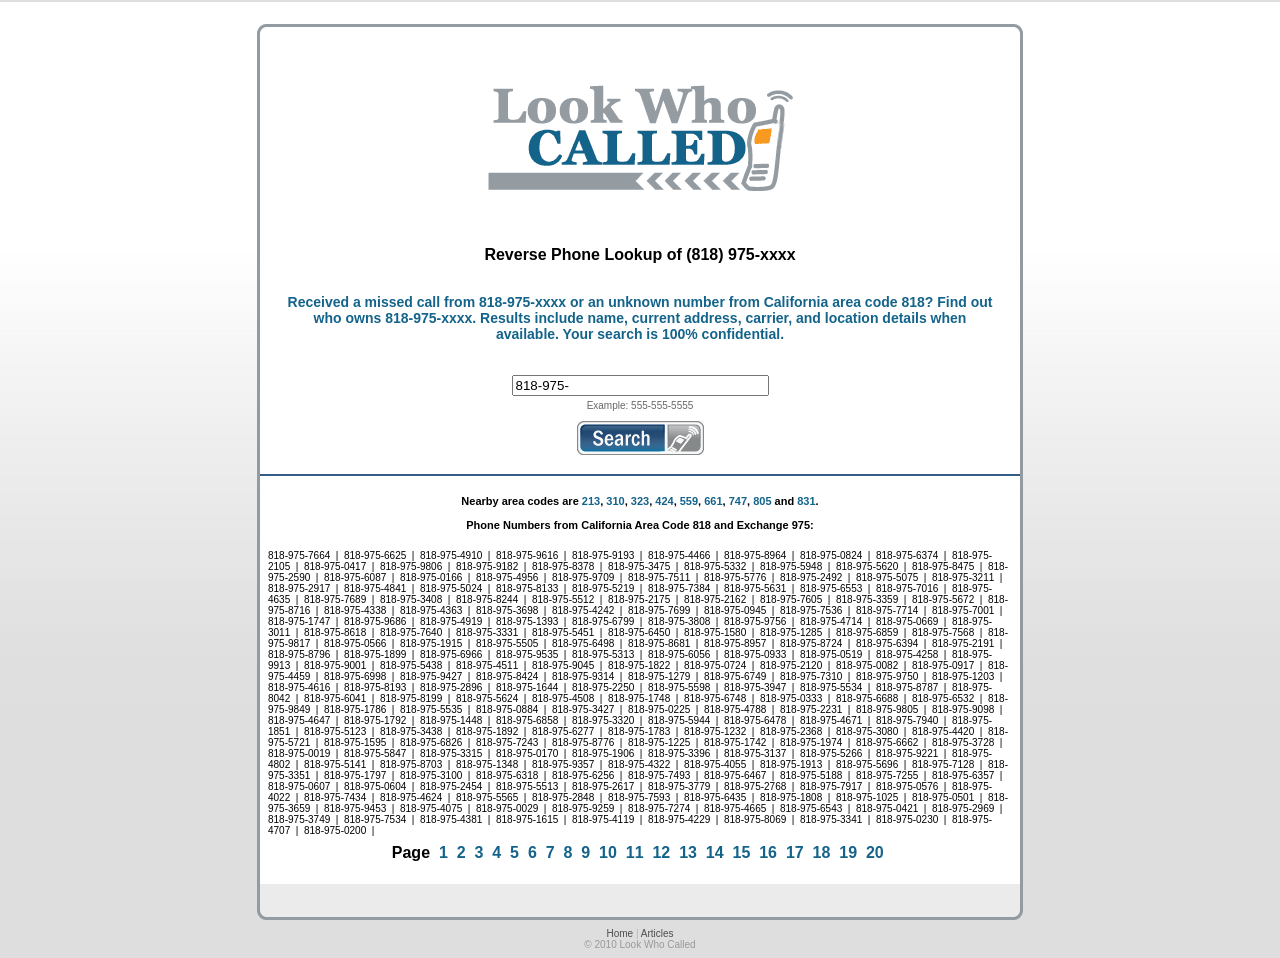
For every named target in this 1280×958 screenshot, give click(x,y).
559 (689, 501)
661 (713, 501)
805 (762, 501)
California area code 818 (844, 302)
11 (635, 852)
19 (848, 852)
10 (608, 852)
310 (615, 501)
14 (715, 852)
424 (664, 501)
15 (742, 852)
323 (640, 501)
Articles (657, 933)
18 (822, 852)
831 (806, 501)
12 (661, 852)
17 (795, 852)
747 (738, 501)
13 (688, 852)
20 (875, 852)
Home (619, 933)
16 (768, 852)
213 (591, 501)
